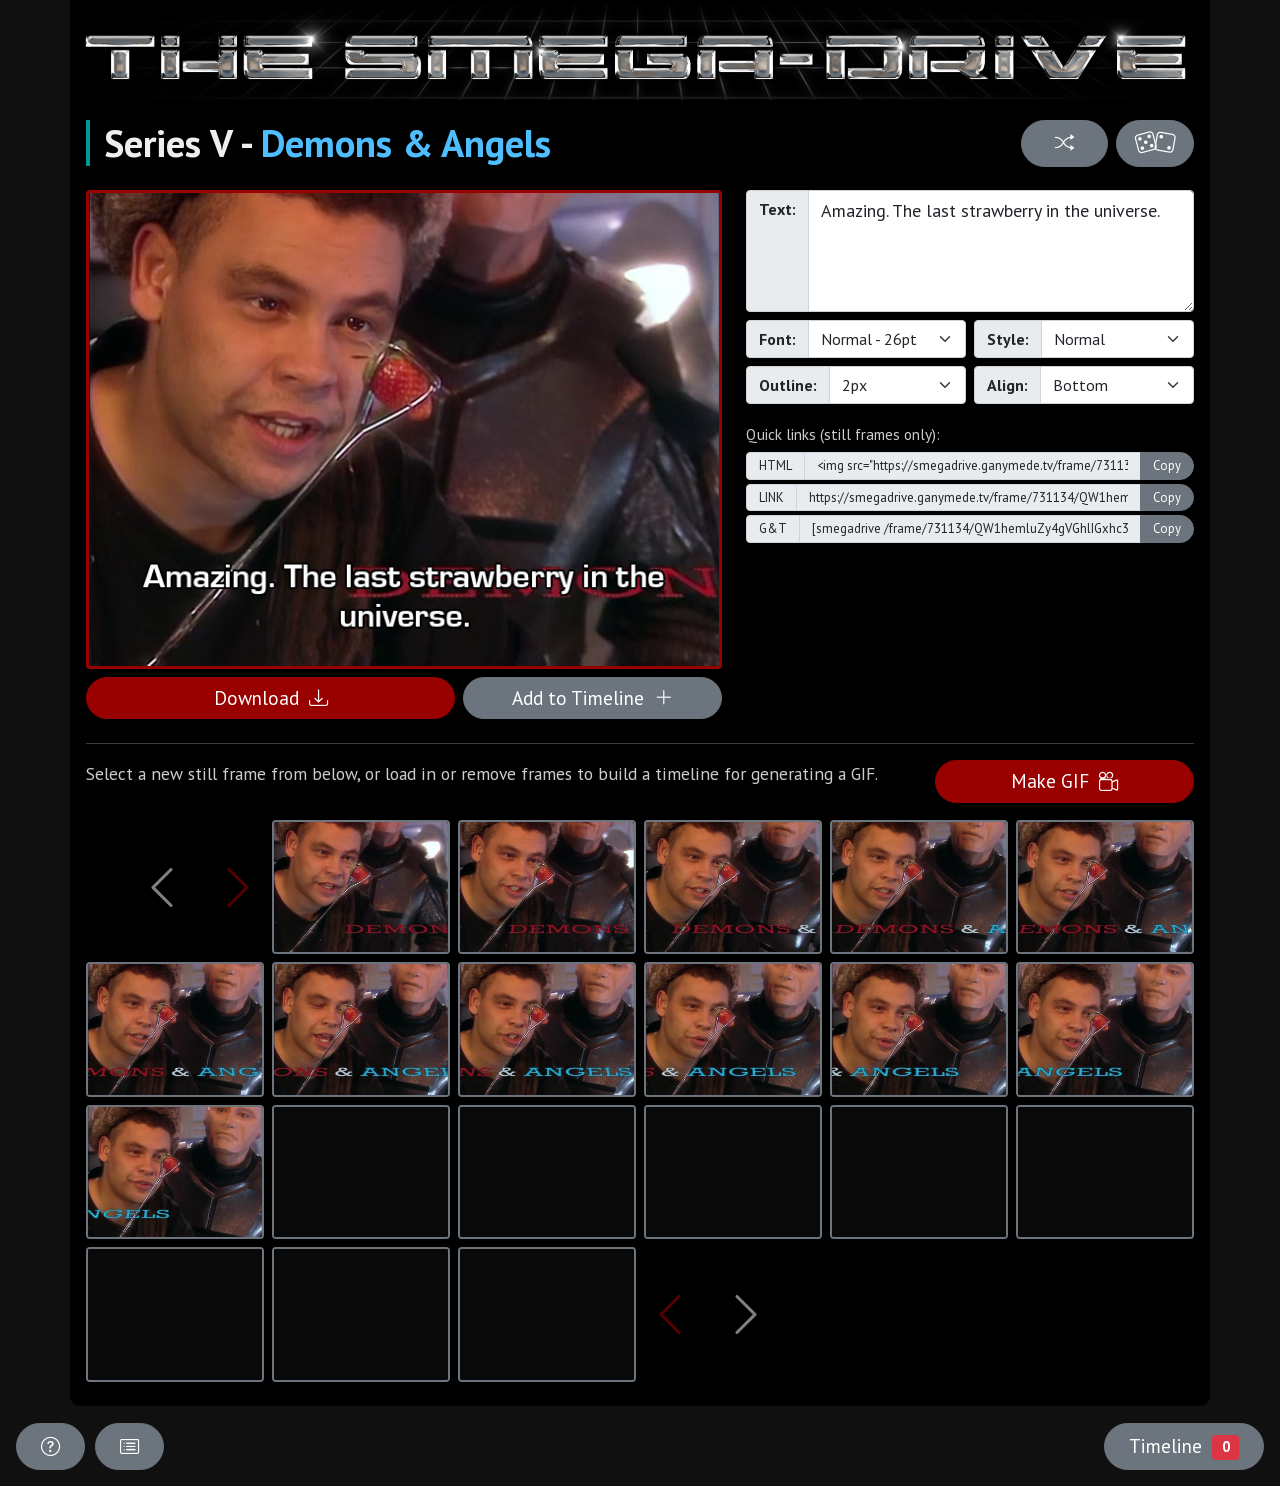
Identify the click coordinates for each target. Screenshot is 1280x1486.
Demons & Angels (406, 143)
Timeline (1184, 1446)
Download (271, 697)
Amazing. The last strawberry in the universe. (1001, 251)
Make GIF (1064, 780)
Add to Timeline (592, 697)
